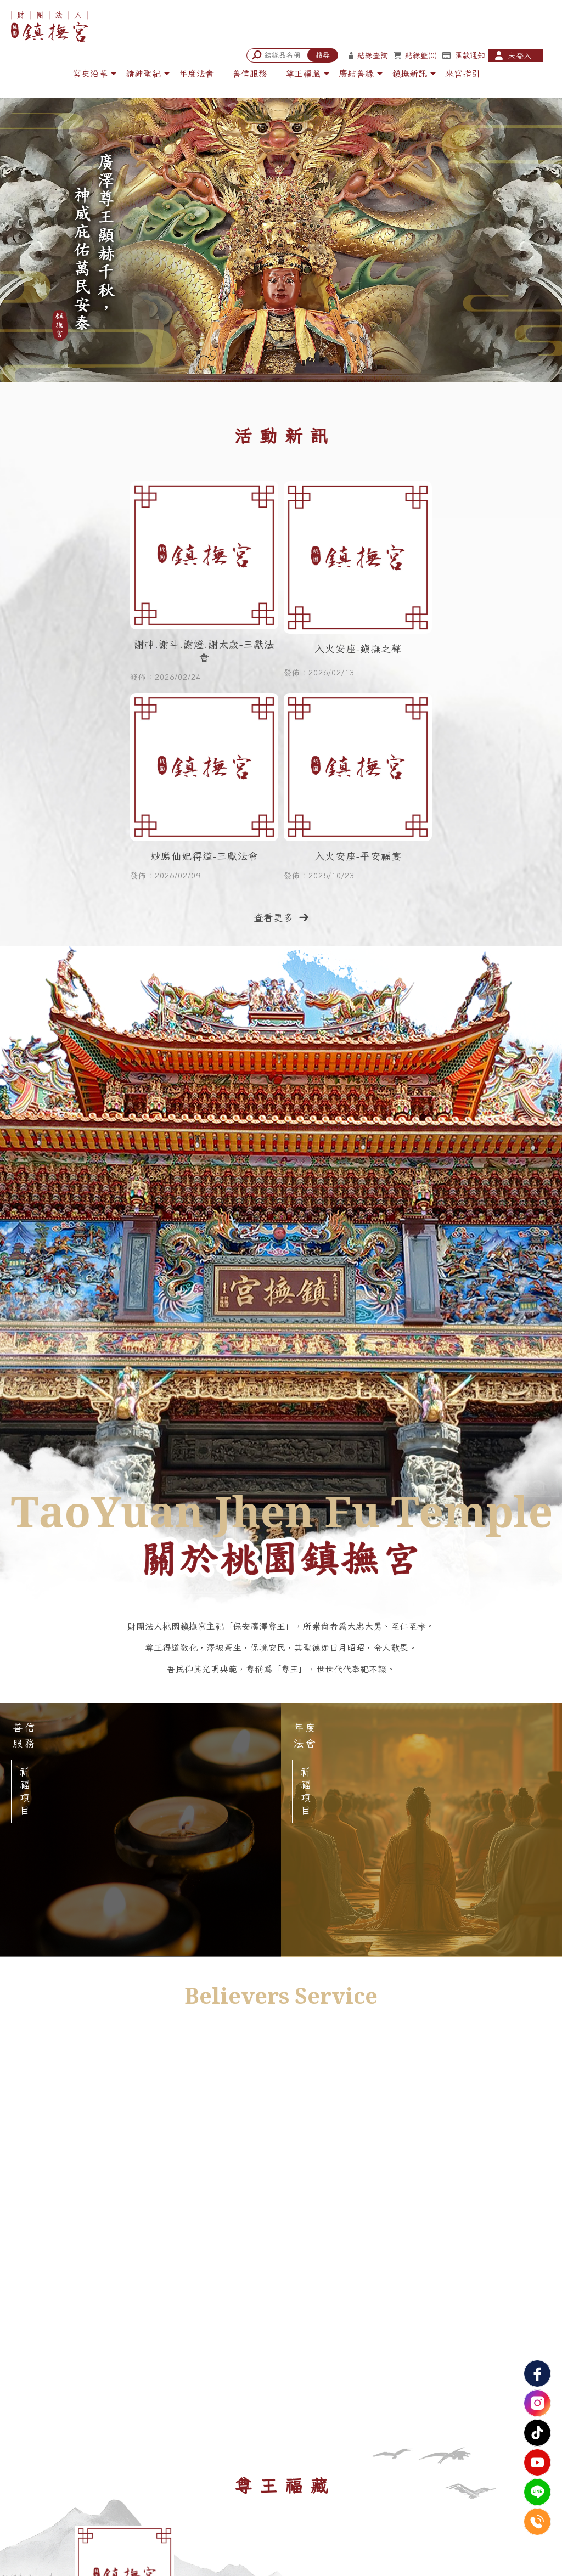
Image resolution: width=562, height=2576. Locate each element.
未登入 (519, 56)
